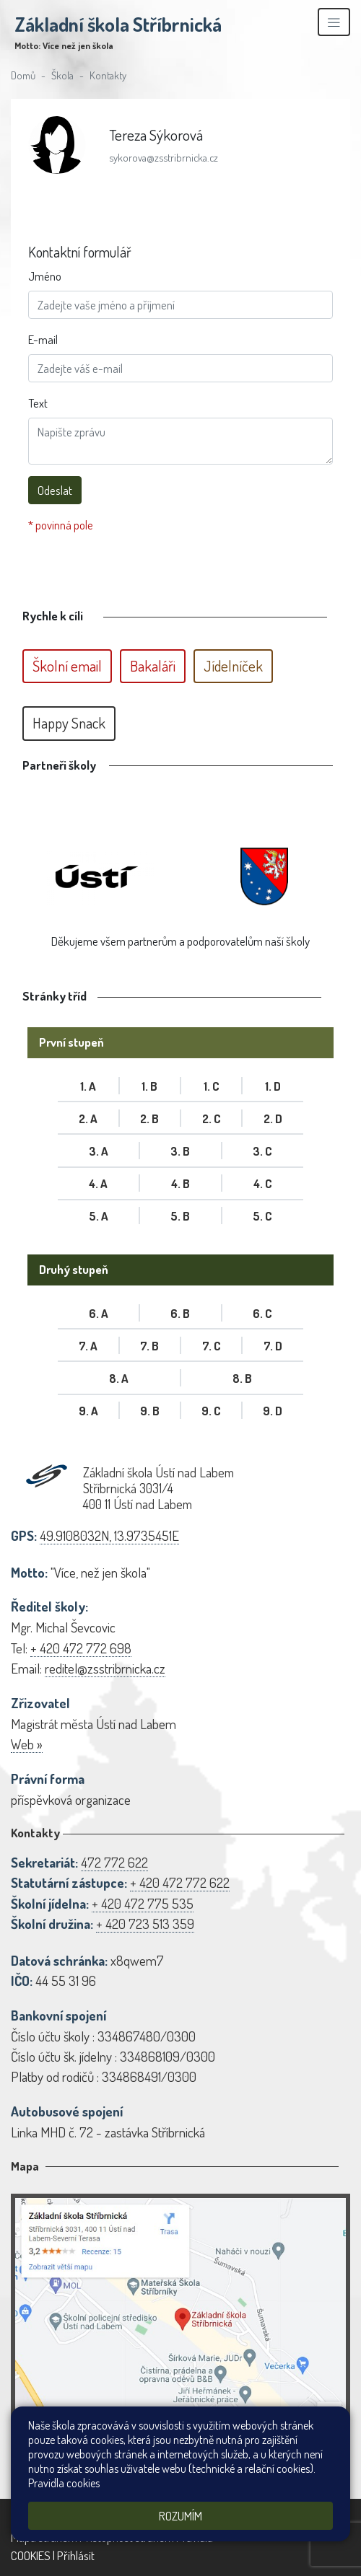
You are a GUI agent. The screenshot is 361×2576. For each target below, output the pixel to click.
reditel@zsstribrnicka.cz (105, 1668)
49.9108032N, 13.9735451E (109, 1535)
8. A (119, 1378)
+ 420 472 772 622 (180, 1882)
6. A (98, 1313)
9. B (150, 1410)
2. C (211, 1118)
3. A (98, 1151)
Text (38, 402)
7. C (211, 1345)
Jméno (44, 275)
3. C (262, 1151)
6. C (262, 1313)
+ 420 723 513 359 (145, 1923)
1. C (211, 1086)
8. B (242, 1378)
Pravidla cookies (64, 2483)
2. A (88, 1118)
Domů (23, 75)
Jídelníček (233, 665)
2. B (149, 1118)
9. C (211, 1410)
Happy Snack (68, 722)
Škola (62, 75)
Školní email (67, 665)
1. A (88, 1086)
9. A (88, 1410)
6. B (180, 1313)
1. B (149, 1086)
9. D (272, 1410)
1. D (273, 1086)
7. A (88, 1345)
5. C (262, 1215)
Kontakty (108, 75)
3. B (180, 1151)
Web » (27, 1744)
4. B (180, 1183)
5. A (98, 1215)
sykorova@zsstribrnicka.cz (163, 157)
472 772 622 (114, 1862)
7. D (273, 1345)
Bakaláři (152, 665)
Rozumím (180, 2515)
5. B (180, 1215)
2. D (273, 1118)
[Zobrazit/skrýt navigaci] (334, 22)
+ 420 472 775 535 (142, 1903)
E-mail (43, 339)
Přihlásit (76, 2555)
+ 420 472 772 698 (80, 1648)
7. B (149, 1345)
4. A (98, 1183)
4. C (262, 1183)
